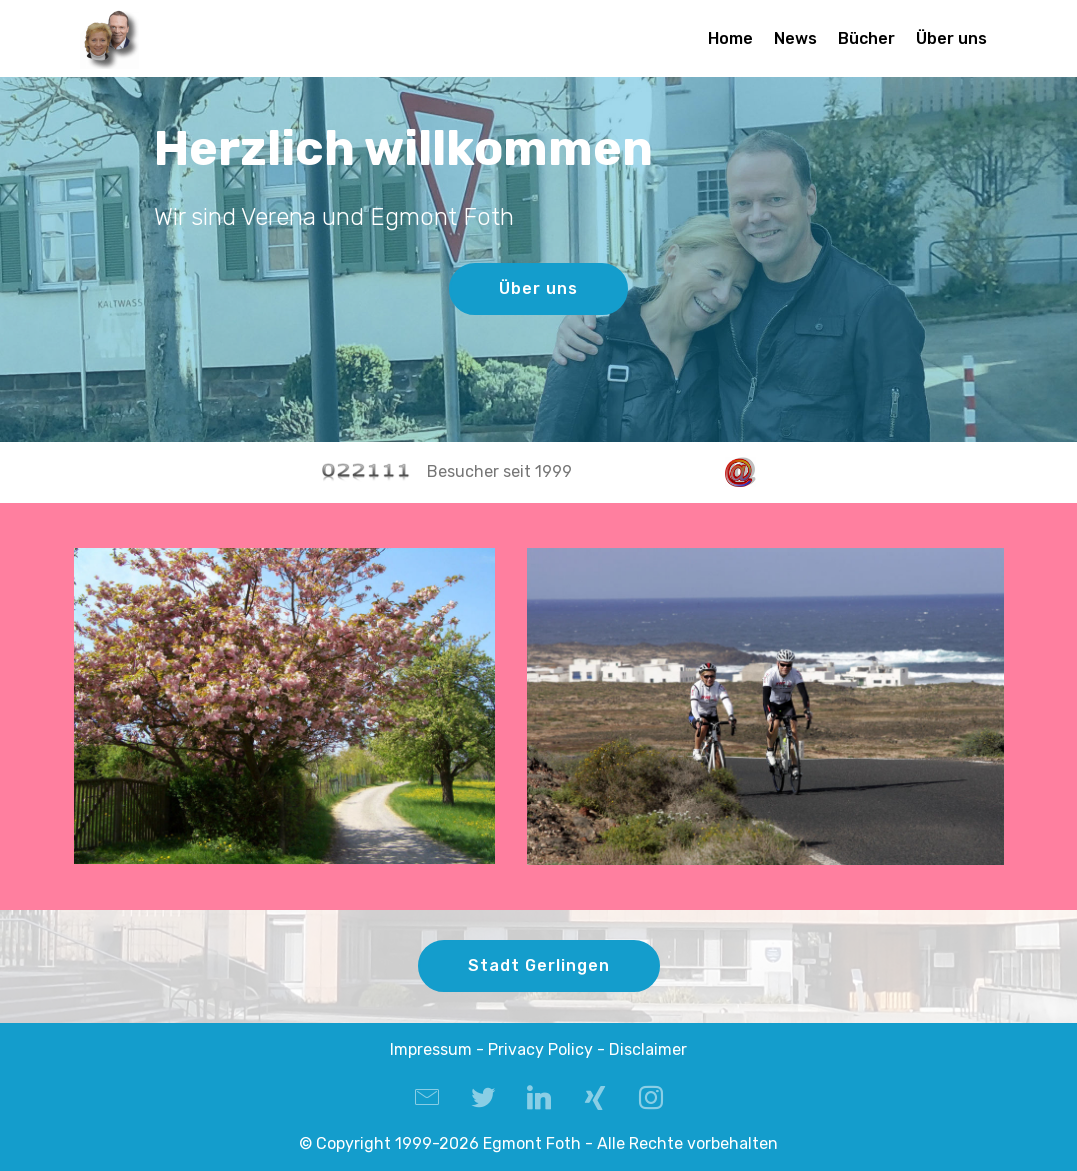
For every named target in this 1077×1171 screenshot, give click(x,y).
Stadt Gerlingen (539, 965)
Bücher (866, 38)
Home (730, 38)
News (795, 38)
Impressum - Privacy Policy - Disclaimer (538, 1049)
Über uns (951, 38)
